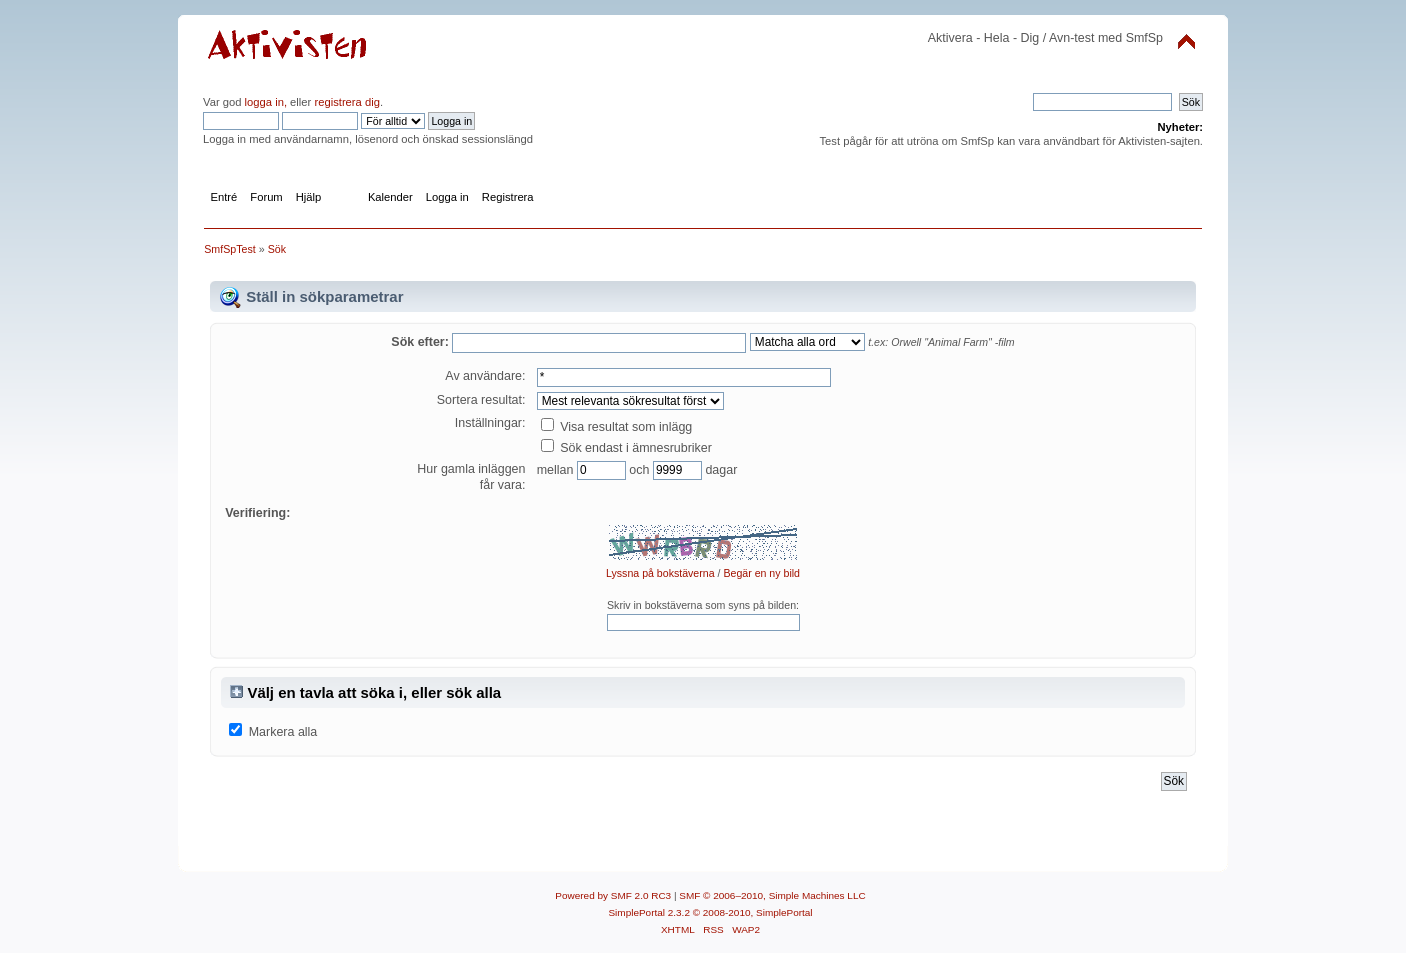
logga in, (266, 102)
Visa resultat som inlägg (617, 427)
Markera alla (283, 732)
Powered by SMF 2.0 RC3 (613, 895)
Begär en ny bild (761, 573)
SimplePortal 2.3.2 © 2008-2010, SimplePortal (710, 912)
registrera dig (345, 102)
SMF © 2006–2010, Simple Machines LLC (772, 895)
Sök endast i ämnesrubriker (626, 448)
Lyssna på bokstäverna (660, 573)
